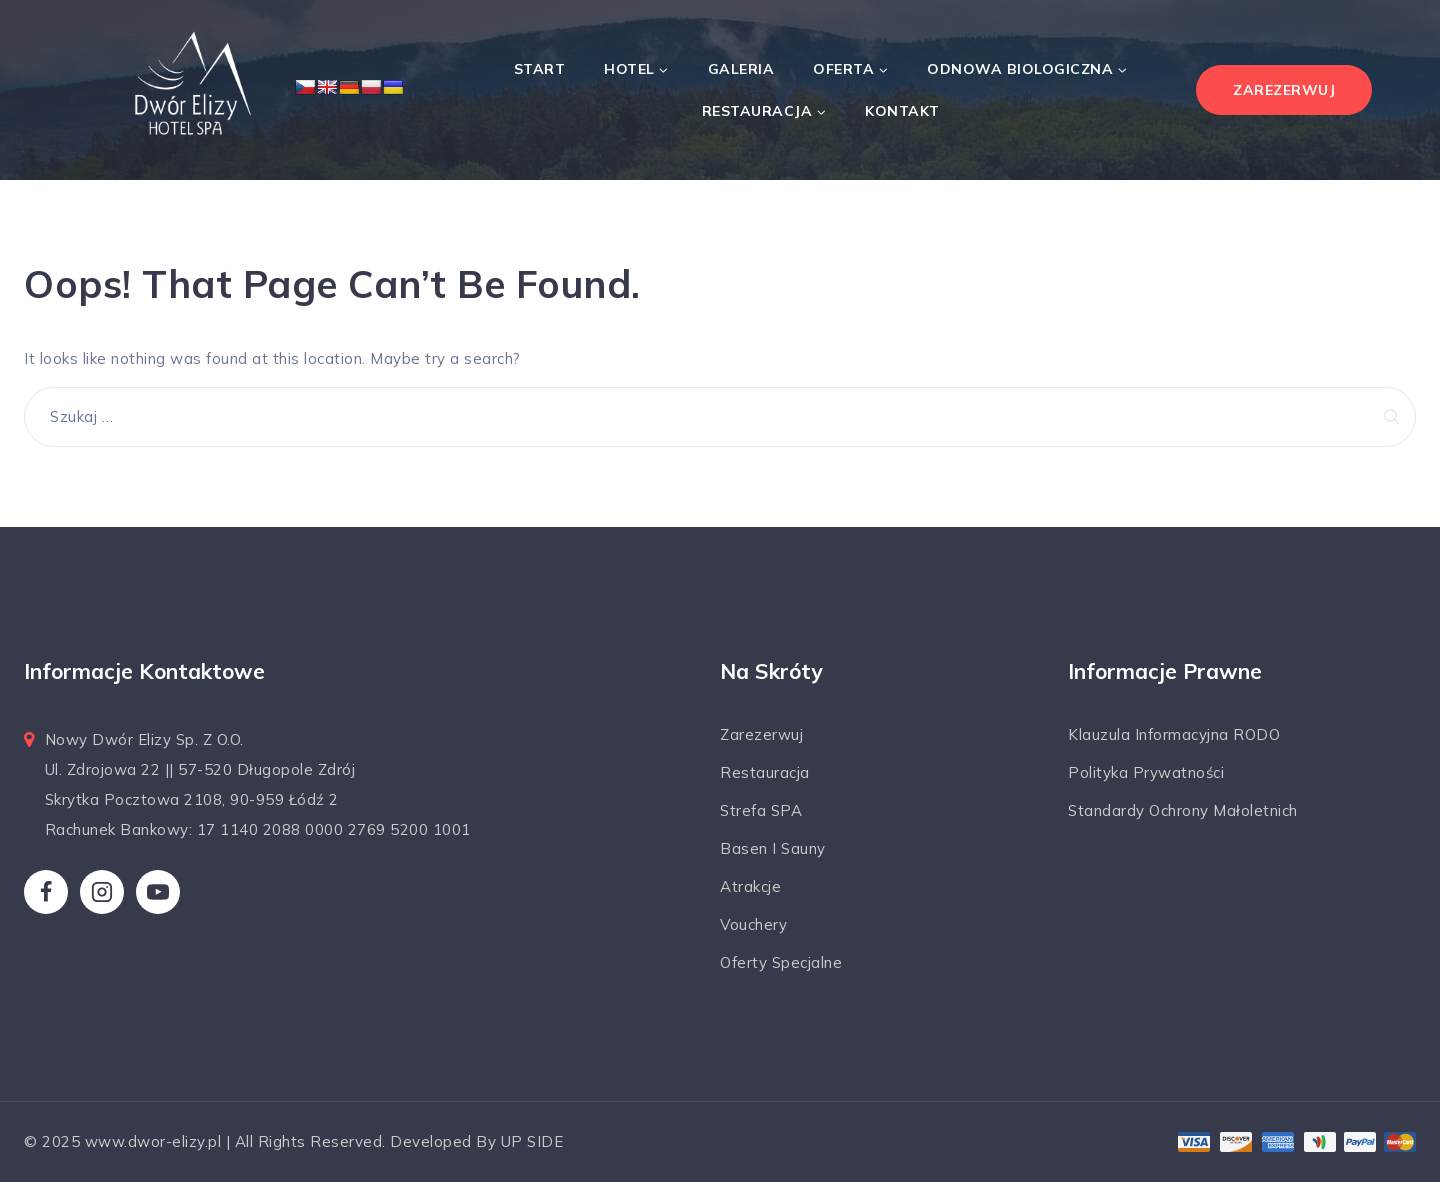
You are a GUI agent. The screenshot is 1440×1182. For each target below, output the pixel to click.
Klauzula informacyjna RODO (1174, 734)
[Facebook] (46, 892)
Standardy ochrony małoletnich (1183, 810)
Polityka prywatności (1146, 772)
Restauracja (765, 772)
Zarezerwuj (761, 734)
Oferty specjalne (781, 962)
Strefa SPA (761, 810)
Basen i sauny (773, 848)
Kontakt (902, 111)
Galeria (741, 69)
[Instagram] (102, 892)
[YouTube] (158, 892)
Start (540, 69)
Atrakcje (750, 886)
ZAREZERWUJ (1284, 90)
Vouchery (753, 924)
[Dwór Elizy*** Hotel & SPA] (190, 90)
